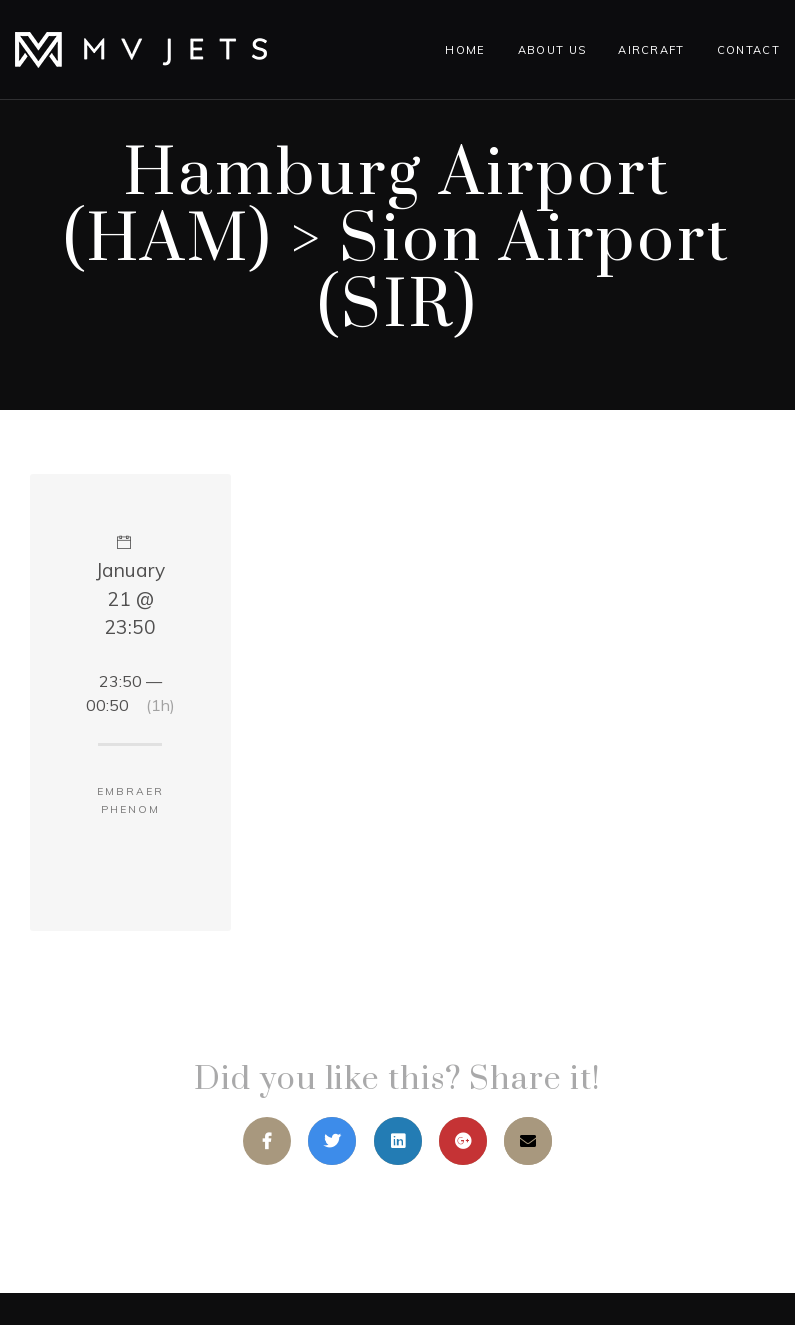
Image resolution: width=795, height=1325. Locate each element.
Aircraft (651, 50)
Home (465, 50)
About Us (552, 50)
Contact (748, 50)
